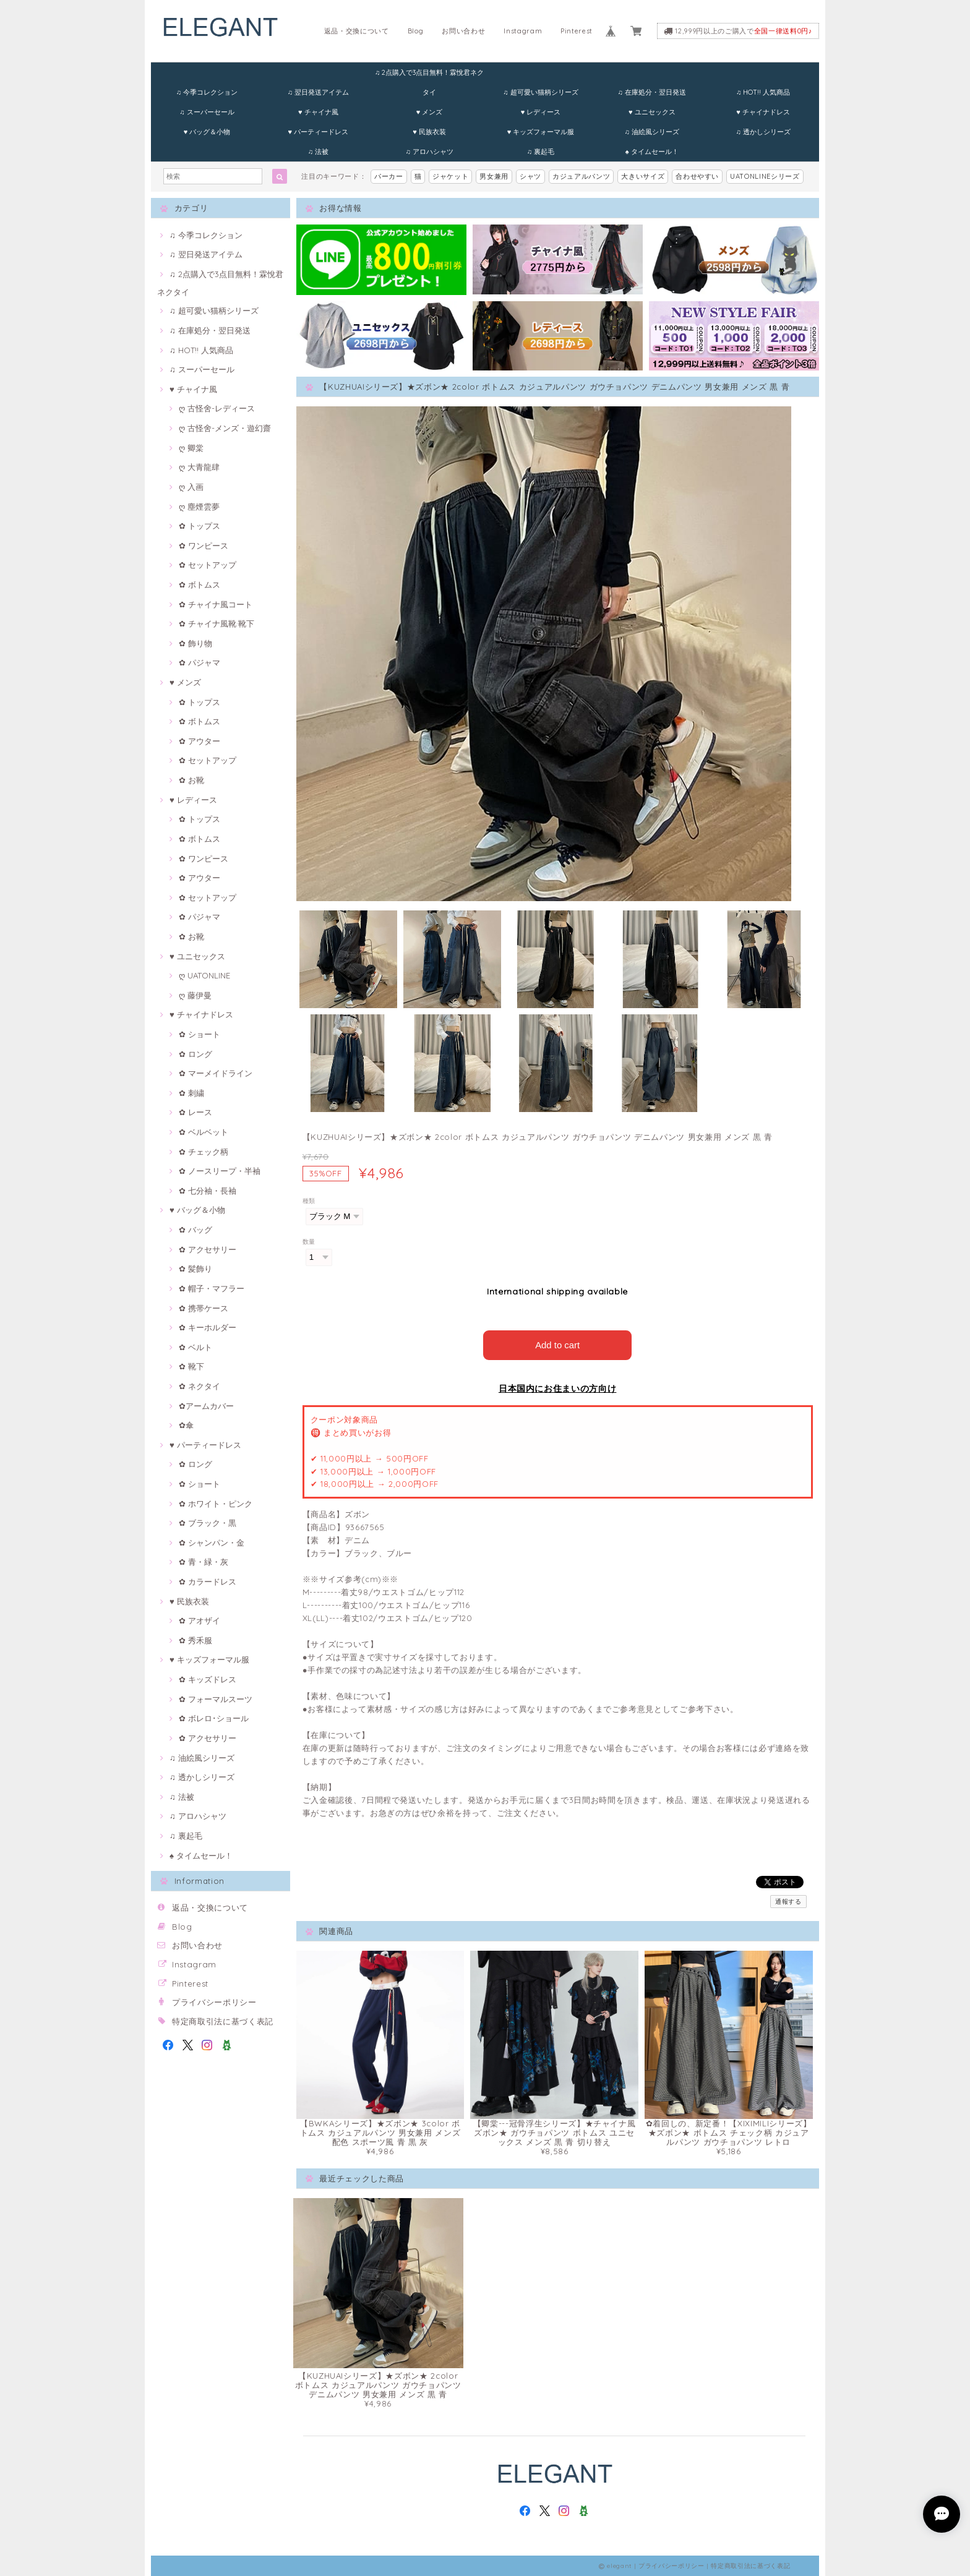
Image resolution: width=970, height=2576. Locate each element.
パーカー (388, 176)
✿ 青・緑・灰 (203, 1562)
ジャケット (450, 176)
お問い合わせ (463, 31)
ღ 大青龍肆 (199, 467)
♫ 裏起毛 (540, 151)
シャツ (530, 176)
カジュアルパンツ (581, 176)
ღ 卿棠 (191, 448)
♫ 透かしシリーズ (763, 131)
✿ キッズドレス (207, 1679)
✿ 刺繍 (191, 1093)
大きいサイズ (642, 176)
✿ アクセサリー (207, 1249)
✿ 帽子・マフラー (211, 1288)
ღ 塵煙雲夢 (199, 506)
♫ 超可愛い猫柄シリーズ (540, 92)
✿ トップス (199, 526)
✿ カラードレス (207, 1581)
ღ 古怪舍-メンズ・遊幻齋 (225, 428)
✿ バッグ (195, 1230)
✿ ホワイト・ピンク (215, 1503)
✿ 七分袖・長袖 (207, 1191)
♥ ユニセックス (652, 112)
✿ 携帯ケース (203, 1308)
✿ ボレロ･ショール (214, 1718)
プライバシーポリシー (214, 2002)
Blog (416, 31)
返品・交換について (356, 31)
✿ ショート (199, 1034)
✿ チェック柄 (203, 1152)
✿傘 (186, 1425)
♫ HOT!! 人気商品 (763, 92)
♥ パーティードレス (318, 131)
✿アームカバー (206, 1406)
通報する (788, 1901)
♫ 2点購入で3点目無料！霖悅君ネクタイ (429, 75)
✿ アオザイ (199, 1620)
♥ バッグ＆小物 (207, 131)
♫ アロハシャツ (429, 151)
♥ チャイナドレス (763, 112)
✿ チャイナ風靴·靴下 (216, 623)
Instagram (523, 31)
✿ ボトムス (199, 584)
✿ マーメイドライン (215, 1073)
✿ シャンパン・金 (211, 1542)
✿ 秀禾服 (195, 1640)
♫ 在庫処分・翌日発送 (652, 92)
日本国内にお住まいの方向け (558, 1387)
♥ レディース (541, 112)
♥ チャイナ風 (318, 112)
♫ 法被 (318, 151)
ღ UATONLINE (204, 975)
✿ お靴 (191, 780)
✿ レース (195, 1112)
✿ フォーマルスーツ (215, 1699)
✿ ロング (195, 1054)
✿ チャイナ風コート (215, 604)
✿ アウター (199, 741)
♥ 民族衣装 (429, 131)
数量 (309, 1242)
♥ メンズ (429, 112)
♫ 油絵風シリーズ (652, 131)
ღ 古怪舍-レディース (217, 408)
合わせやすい (697, 176)
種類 (309, 1201)
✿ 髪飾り (195, 1268)
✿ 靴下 (191, 1366)
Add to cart (557, 1344)
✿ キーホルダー (207, 1327)
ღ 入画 (191, 487)
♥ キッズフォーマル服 (541, 131)
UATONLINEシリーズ (765, 176)
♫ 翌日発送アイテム (318, 92)
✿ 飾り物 (195, 643)
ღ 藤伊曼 (195, 995)
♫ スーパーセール (206, 112)
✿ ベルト (195, 1347)
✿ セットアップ (207, 565)
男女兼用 (494, 176)
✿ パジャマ (199, 662)
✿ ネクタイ (199, 1386)
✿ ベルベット (203, 1132)
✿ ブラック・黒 (207, 1523)
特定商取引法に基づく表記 (222, 2021)
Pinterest (576, 31)
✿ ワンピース (203, 545)
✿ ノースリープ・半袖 (219, 1171)
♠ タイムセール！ (652, 151)
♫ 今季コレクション (207, 92)
